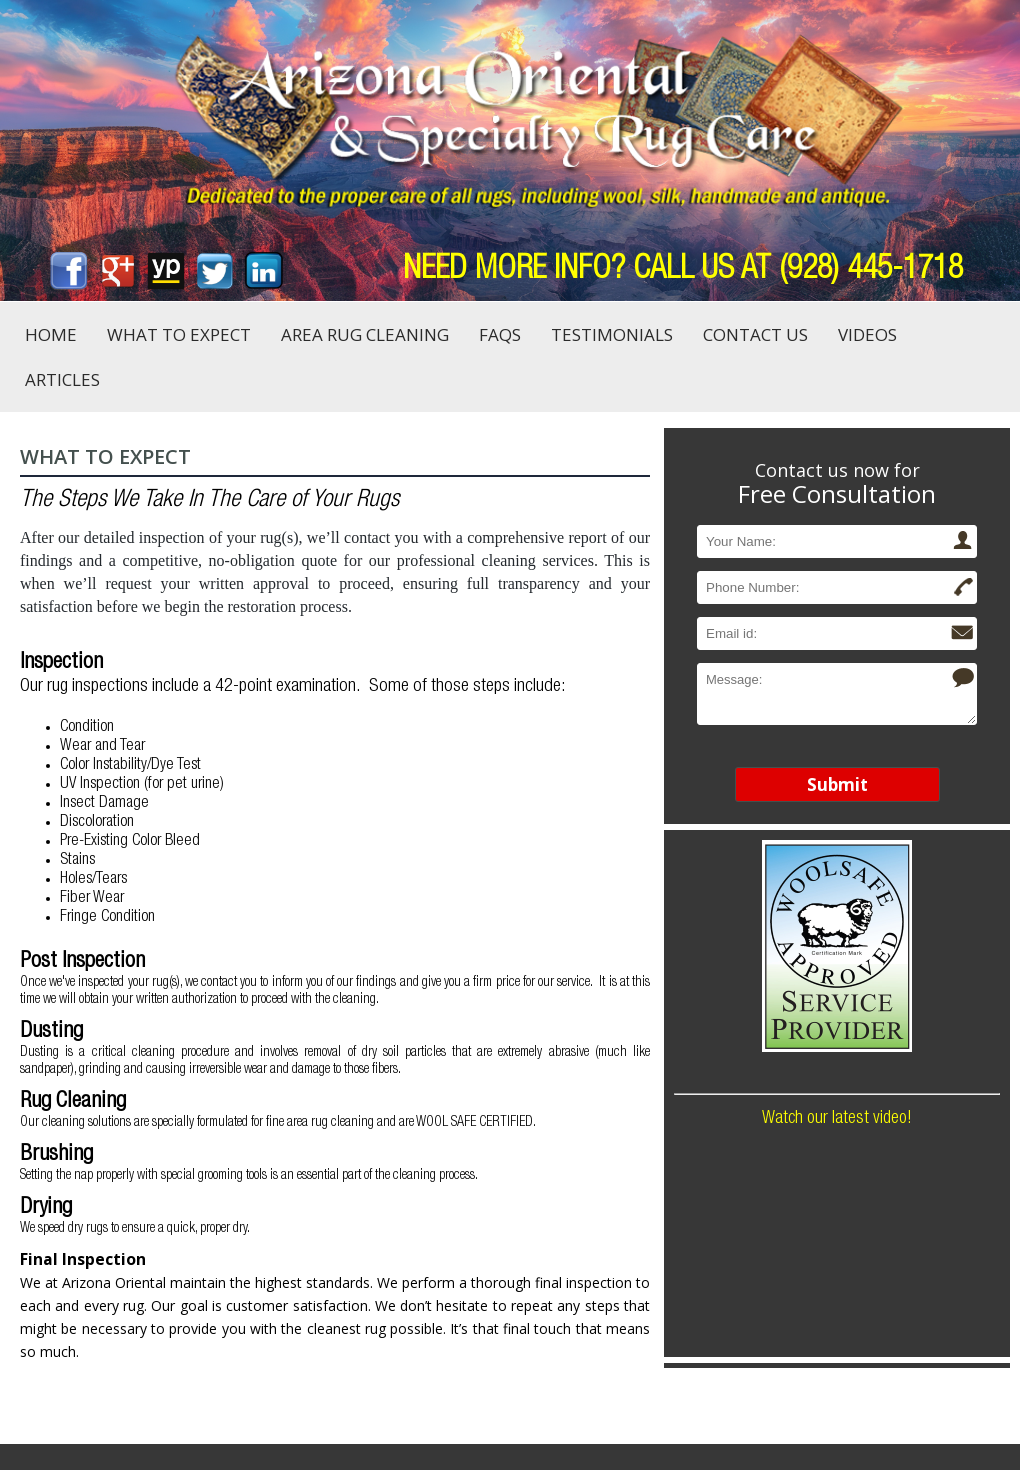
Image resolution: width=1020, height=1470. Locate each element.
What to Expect (179, 334)
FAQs (500, 334)
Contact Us (755, 334)
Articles (62, 379)
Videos (867, 334)
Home (51, 334)
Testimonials (612, 334)
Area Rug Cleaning (365, 334)
